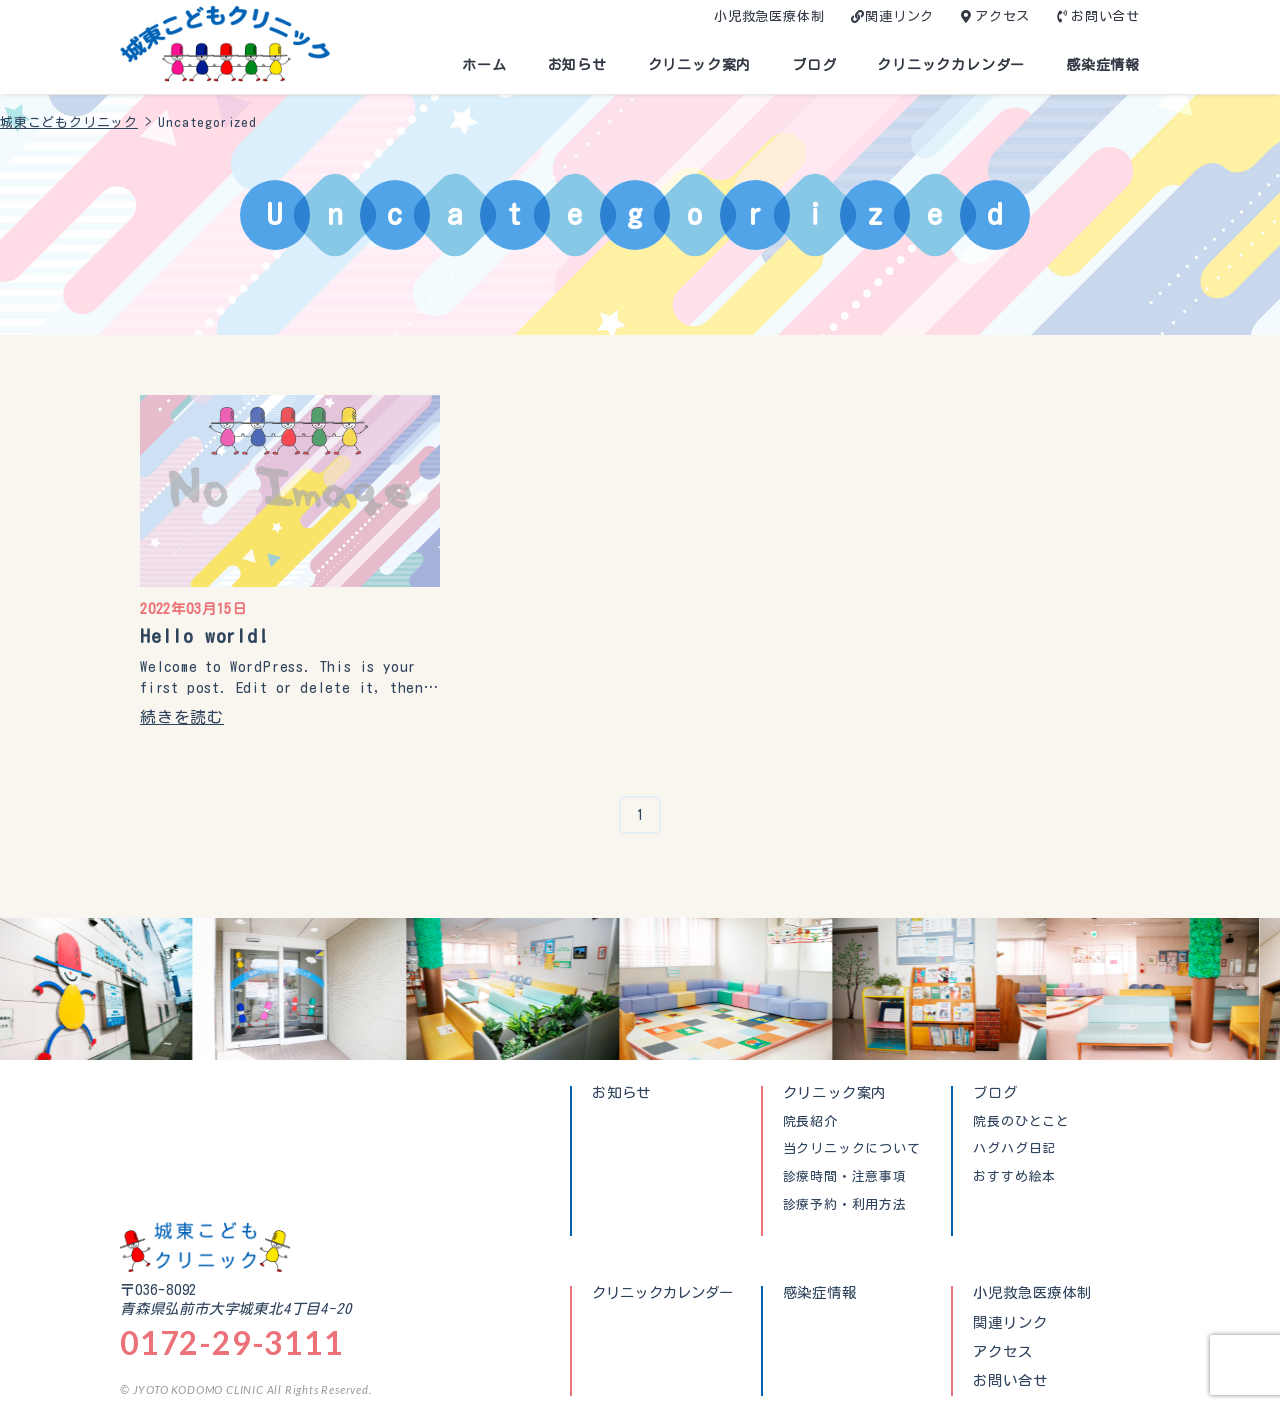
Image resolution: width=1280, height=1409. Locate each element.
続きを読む (182, 717)
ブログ (814, 65)
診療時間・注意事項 (845, 1177)
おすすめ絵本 (1014, 1177)
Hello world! (204, 635)
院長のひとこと (1021, 1122)
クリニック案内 (700, 65)
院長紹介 (810, 1122)
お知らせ (577, 65)
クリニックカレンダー (951, 65)
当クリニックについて (852, 1149)
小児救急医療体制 (769, 16)
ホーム (484, 65)
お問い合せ (1105, 16)
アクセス (1002, 16)
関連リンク (899, 16)
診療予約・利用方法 (845, 1205)
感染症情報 (1103, 65)
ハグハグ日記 (1014, 1149)
